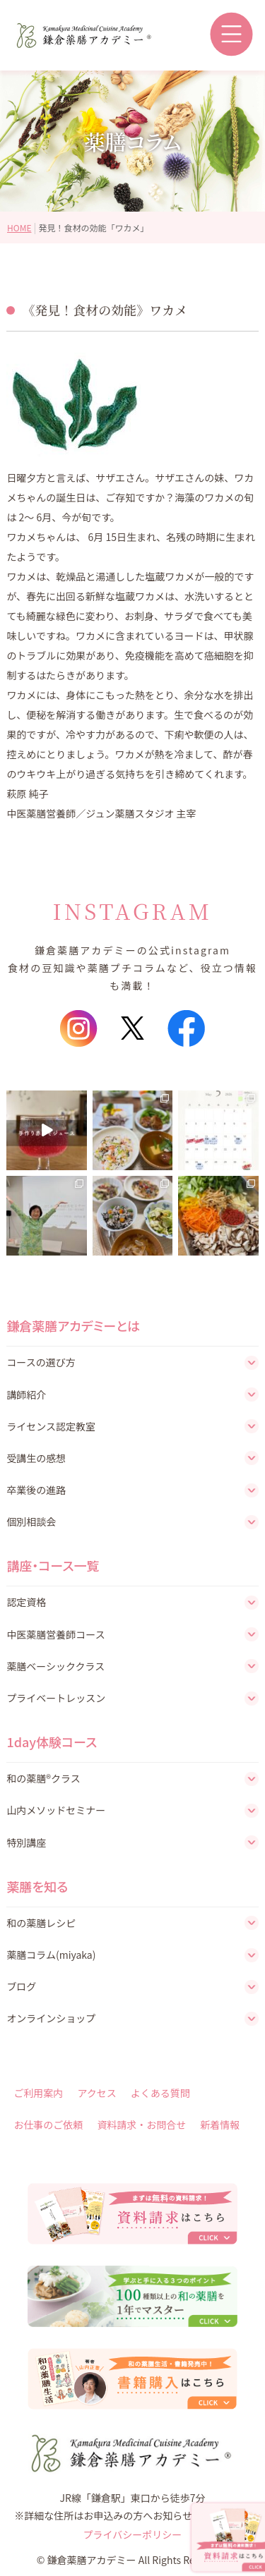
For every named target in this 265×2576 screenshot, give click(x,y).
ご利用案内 (38, 2093)
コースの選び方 (40, 1362)
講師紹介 (26, 1394)
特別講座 (26, 1842)
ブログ (21, 1986)
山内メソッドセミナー (55, 1810)
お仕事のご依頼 (48, 2125)
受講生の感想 (36, 1458)
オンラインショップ (50, 2018)
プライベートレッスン (55, 1698)
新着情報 (220, 2125)
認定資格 (26, 1602)
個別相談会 (31, 1521)
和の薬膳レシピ (41, 1923)
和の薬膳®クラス (43, 1778)
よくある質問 (160, 2093)
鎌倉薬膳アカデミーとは (73, 1325)
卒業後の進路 (36, 1490)
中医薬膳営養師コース (55, 1634)
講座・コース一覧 (52, 1565)
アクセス (96, 2093)
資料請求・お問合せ (141, 2125)
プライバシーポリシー (132, 2534)
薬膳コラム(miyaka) (50, 1955)
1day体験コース (51, 1741)
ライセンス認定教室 (50, 1426)
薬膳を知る (37, 1886)
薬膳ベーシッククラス (55, 1666)
